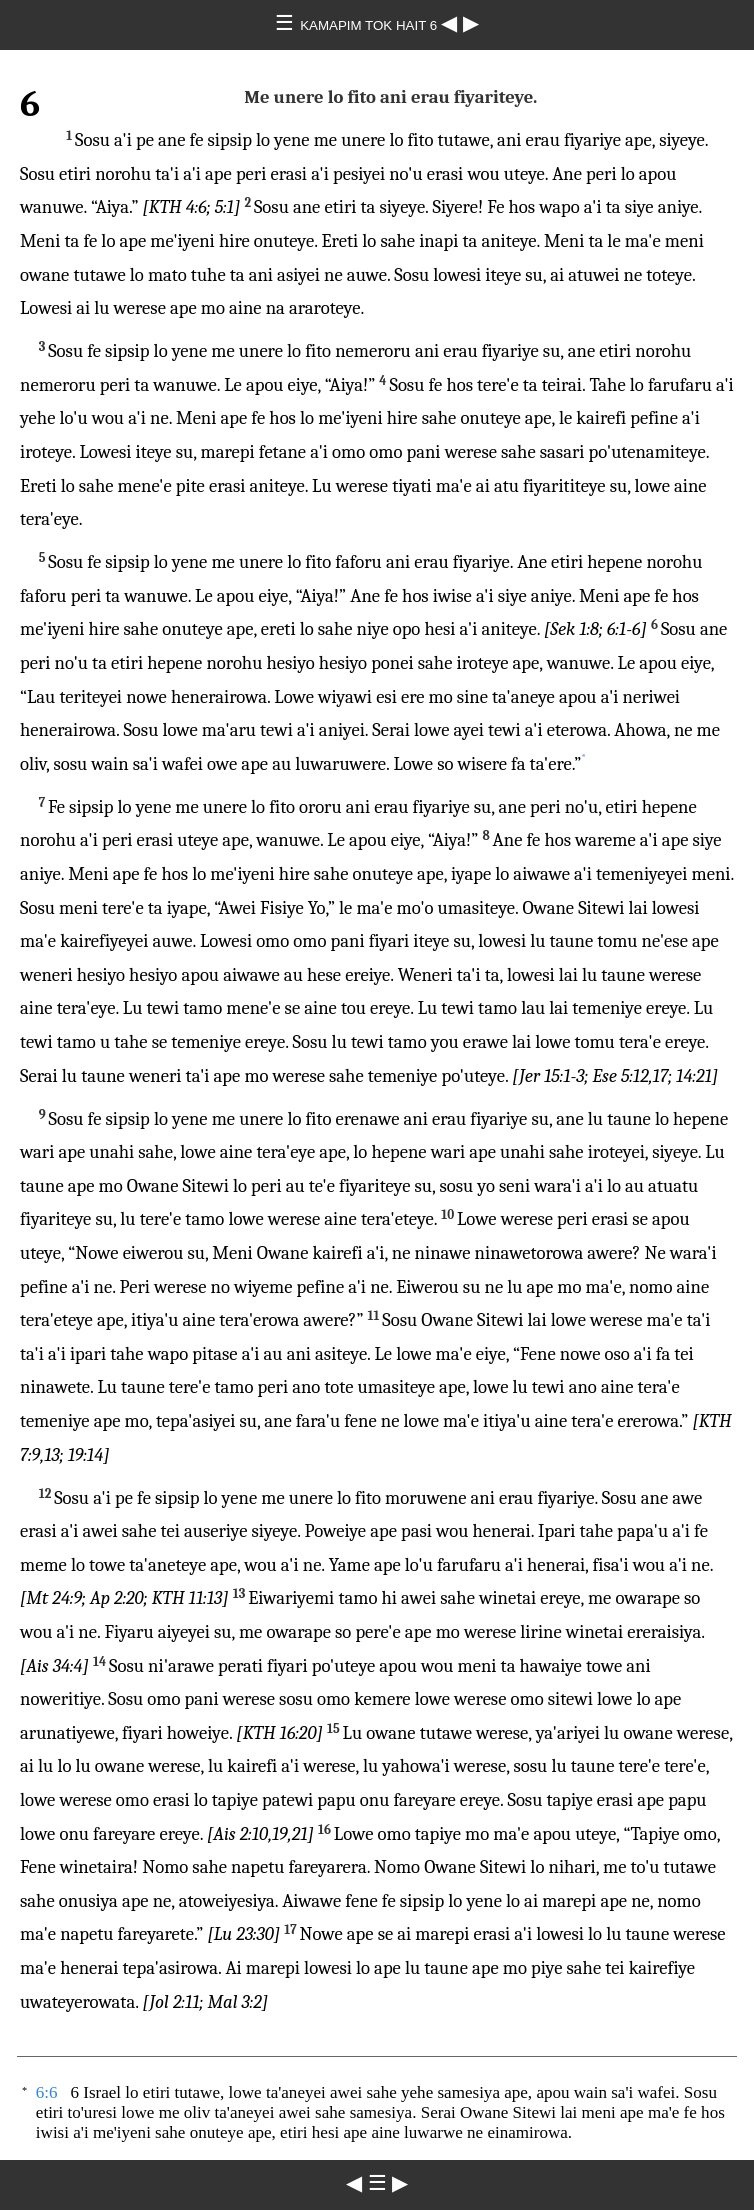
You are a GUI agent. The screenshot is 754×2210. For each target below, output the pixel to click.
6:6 (47, 2092)
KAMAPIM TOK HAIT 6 (370, 25)
